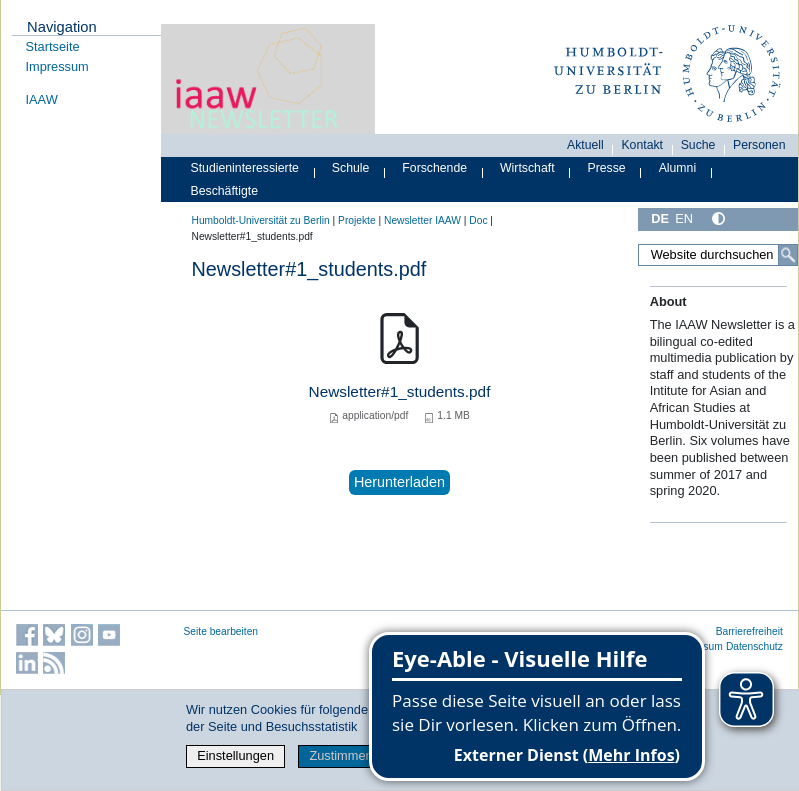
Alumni (678, 168)
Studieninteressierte (245, 168)
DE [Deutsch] (660, 218)
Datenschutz (754, 646)
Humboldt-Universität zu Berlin (261, 220)
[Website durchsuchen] (717, 255)
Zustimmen (340, 755)
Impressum (57, 66)
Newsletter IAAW (422, 220)
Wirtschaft (527, 168)
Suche (698, 145)
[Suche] (788, 255)
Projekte (357, 220)
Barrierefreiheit (749, 631)
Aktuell (585, 145)
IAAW (42, 99)
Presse (607, 168)
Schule (351, 168)
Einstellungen (235, 755)
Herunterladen (399, 482)
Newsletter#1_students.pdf (400, 391)
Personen (759, 145)
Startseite (53, 46)
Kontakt (642, 145)
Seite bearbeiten (221, 631)
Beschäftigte (225, 191)
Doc (478, 220)
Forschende (434, 168)
